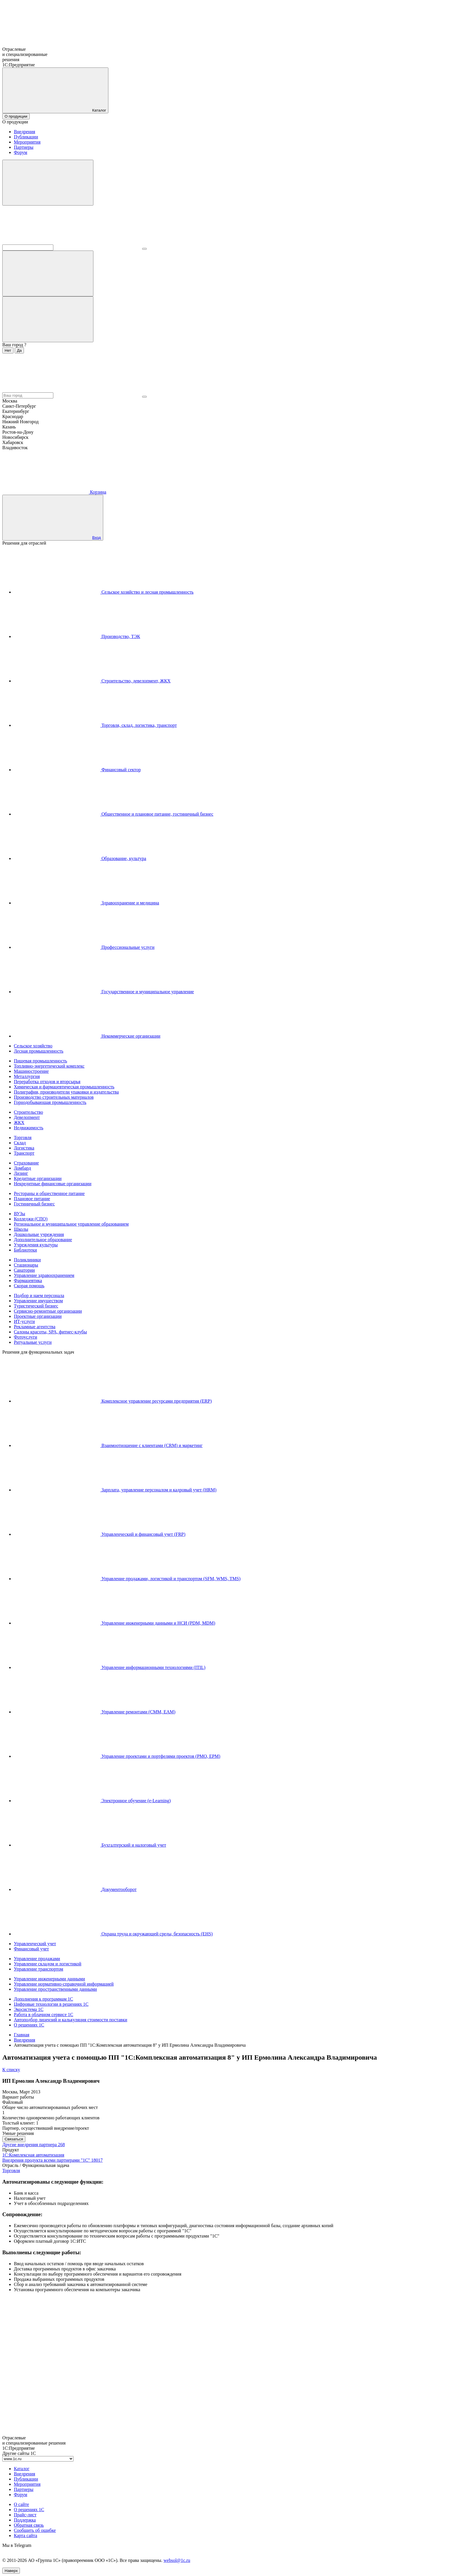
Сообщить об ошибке (35, 2530)
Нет (8, 350)
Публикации (26, 136)
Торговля (11, 2170)
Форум (20, 152)
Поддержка (25, 2519)
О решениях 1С (29, 2509)
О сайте (21, 2504)
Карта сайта (25, 2535)
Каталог (21, 2468)
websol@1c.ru (176, 2560)
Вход (96, 537)
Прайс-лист (25, 2514)
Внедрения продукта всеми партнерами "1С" (52, 2160)
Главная (21, 2034)
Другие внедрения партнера (33, 2144)
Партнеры (23, 147)
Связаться (14, 2139)
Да (19, 350)
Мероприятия (27, 142)
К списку (11, 2069)
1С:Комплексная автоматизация (33, 2154)
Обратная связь (29, 2525)
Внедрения (24, 131)
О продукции (16, 116)
